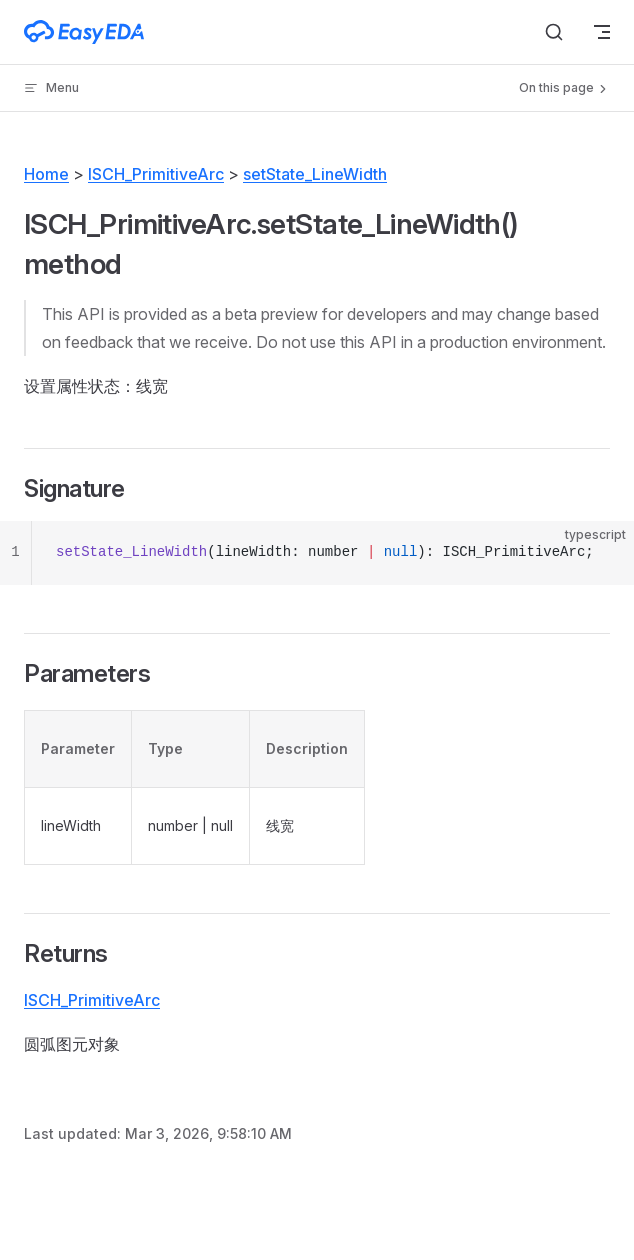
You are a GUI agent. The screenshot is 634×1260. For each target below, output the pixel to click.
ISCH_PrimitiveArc (156, 174)
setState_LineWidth (315, 174)
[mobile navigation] (602, 32)
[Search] (554, 32)
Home (46, 174)
